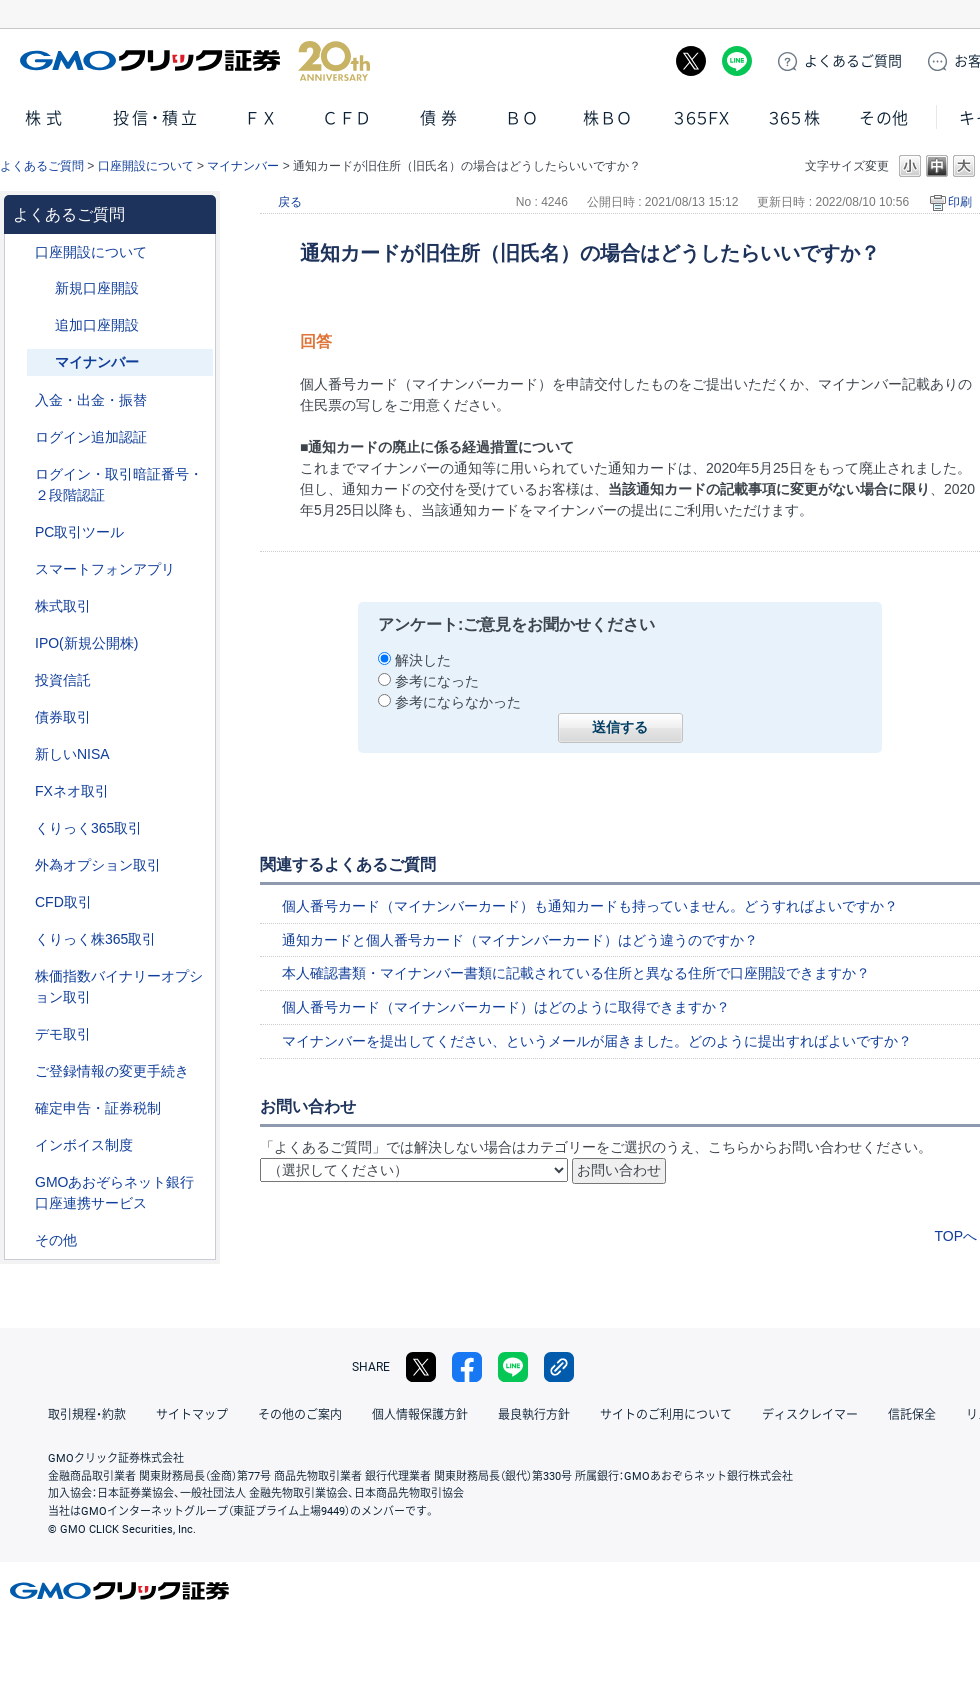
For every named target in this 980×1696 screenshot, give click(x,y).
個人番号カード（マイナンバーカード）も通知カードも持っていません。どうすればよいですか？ (590, 906)
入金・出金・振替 (91, 400)
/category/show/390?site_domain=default (21, 1145)
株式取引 (63, 606)
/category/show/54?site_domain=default (21, 474)
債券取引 (63, 717)
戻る (290, 202)
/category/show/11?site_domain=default (21, 902)
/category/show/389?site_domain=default (21, 717)
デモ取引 (63, 1034)
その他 (884, 118)
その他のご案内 (300, 1415)
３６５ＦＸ (701, 118)
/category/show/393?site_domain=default (21, 754)
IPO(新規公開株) (86, 643)
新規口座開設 (97, 288)
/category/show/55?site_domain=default (21, 400)
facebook (467, 1367)
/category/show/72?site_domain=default (21, 606)
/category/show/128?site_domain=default (21, 1182)
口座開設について (146, 166)
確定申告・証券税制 (98, 1108)
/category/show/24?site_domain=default (21, 791)
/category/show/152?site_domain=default (41, 288)
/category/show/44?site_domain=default (21, 1240)
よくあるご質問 (42, 166)
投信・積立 (157, 118)
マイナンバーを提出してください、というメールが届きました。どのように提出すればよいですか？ (597, 1041)
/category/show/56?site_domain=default (21, 1071)
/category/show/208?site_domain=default (21, 569)
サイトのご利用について (666, 1415)
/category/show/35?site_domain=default (21, 828)
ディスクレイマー (810, 1415)
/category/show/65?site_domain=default (21, 865)
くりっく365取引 (88, 828)
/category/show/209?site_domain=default (21, 1034)
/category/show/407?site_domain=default (21, 939)
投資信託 (63, 680)
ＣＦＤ (347, 118)
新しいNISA (72, 754)
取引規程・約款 (87, 1415)
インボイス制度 (84, 1145)
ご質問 (853, 61)
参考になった (437, 681)
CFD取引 (63, 902)
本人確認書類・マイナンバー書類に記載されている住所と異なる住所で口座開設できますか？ (576, 973)
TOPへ (955, 1236)
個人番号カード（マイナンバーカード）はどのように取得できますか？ (506, 1007)
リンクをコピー (559, 1367)
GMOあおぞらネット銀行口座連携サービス (114, 1192)
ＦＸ (261, 118)
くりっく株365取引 (95, 939)
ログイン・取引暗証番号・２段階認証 (119, 484)
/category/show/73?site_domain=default (21, 643)
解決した (423, 660)
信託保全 (912, 1415)
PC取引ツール (79, 532)
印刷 (960, 202)
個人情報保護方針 (420, 1415)
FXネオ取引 (72, 791)
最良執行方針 (534, 1415)
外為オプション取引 (98, 865)
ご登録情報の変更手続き (112, 1071)
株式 (46, 118)
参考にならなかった (458, 702)
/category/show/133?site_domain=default (21, 976)
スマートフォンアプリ (105, 569)
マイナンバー (243, 166)
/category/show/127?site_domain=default (21, 1108)
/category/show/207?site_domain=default (21, 532)
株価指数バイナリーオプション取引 (119, 986)
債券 (441, 118)
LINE (737, 61)
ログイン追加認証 (91, 437)
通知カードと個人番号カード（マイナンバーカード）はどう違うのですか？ (520, 940)
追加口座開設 (97, 325)
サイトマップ (192, 1415)
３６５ (795, 118)
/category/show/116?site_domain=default (21, 680)
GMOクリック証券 (195, 61)
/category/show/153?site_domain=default (41, 325)
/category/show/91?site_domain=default (21, 252)
